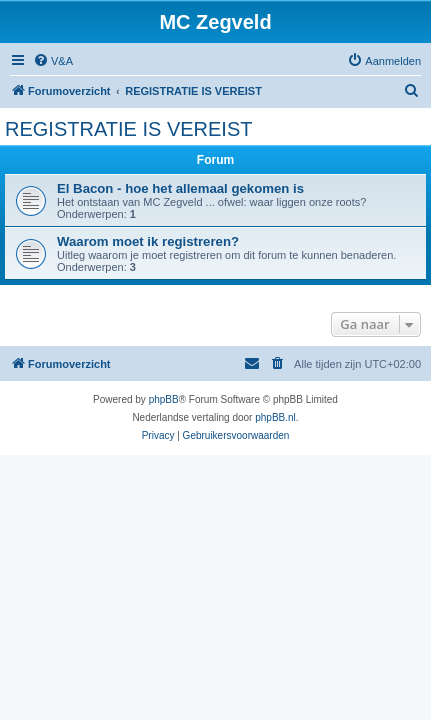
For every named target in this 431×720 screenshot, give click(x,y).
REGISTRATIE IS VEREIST (128, 129)
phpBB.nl (275, 417)
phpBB (164, 399)
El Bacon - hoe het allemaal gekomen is (180, 188)
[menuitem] (53, 61)
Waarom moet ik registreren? (148, 241)
